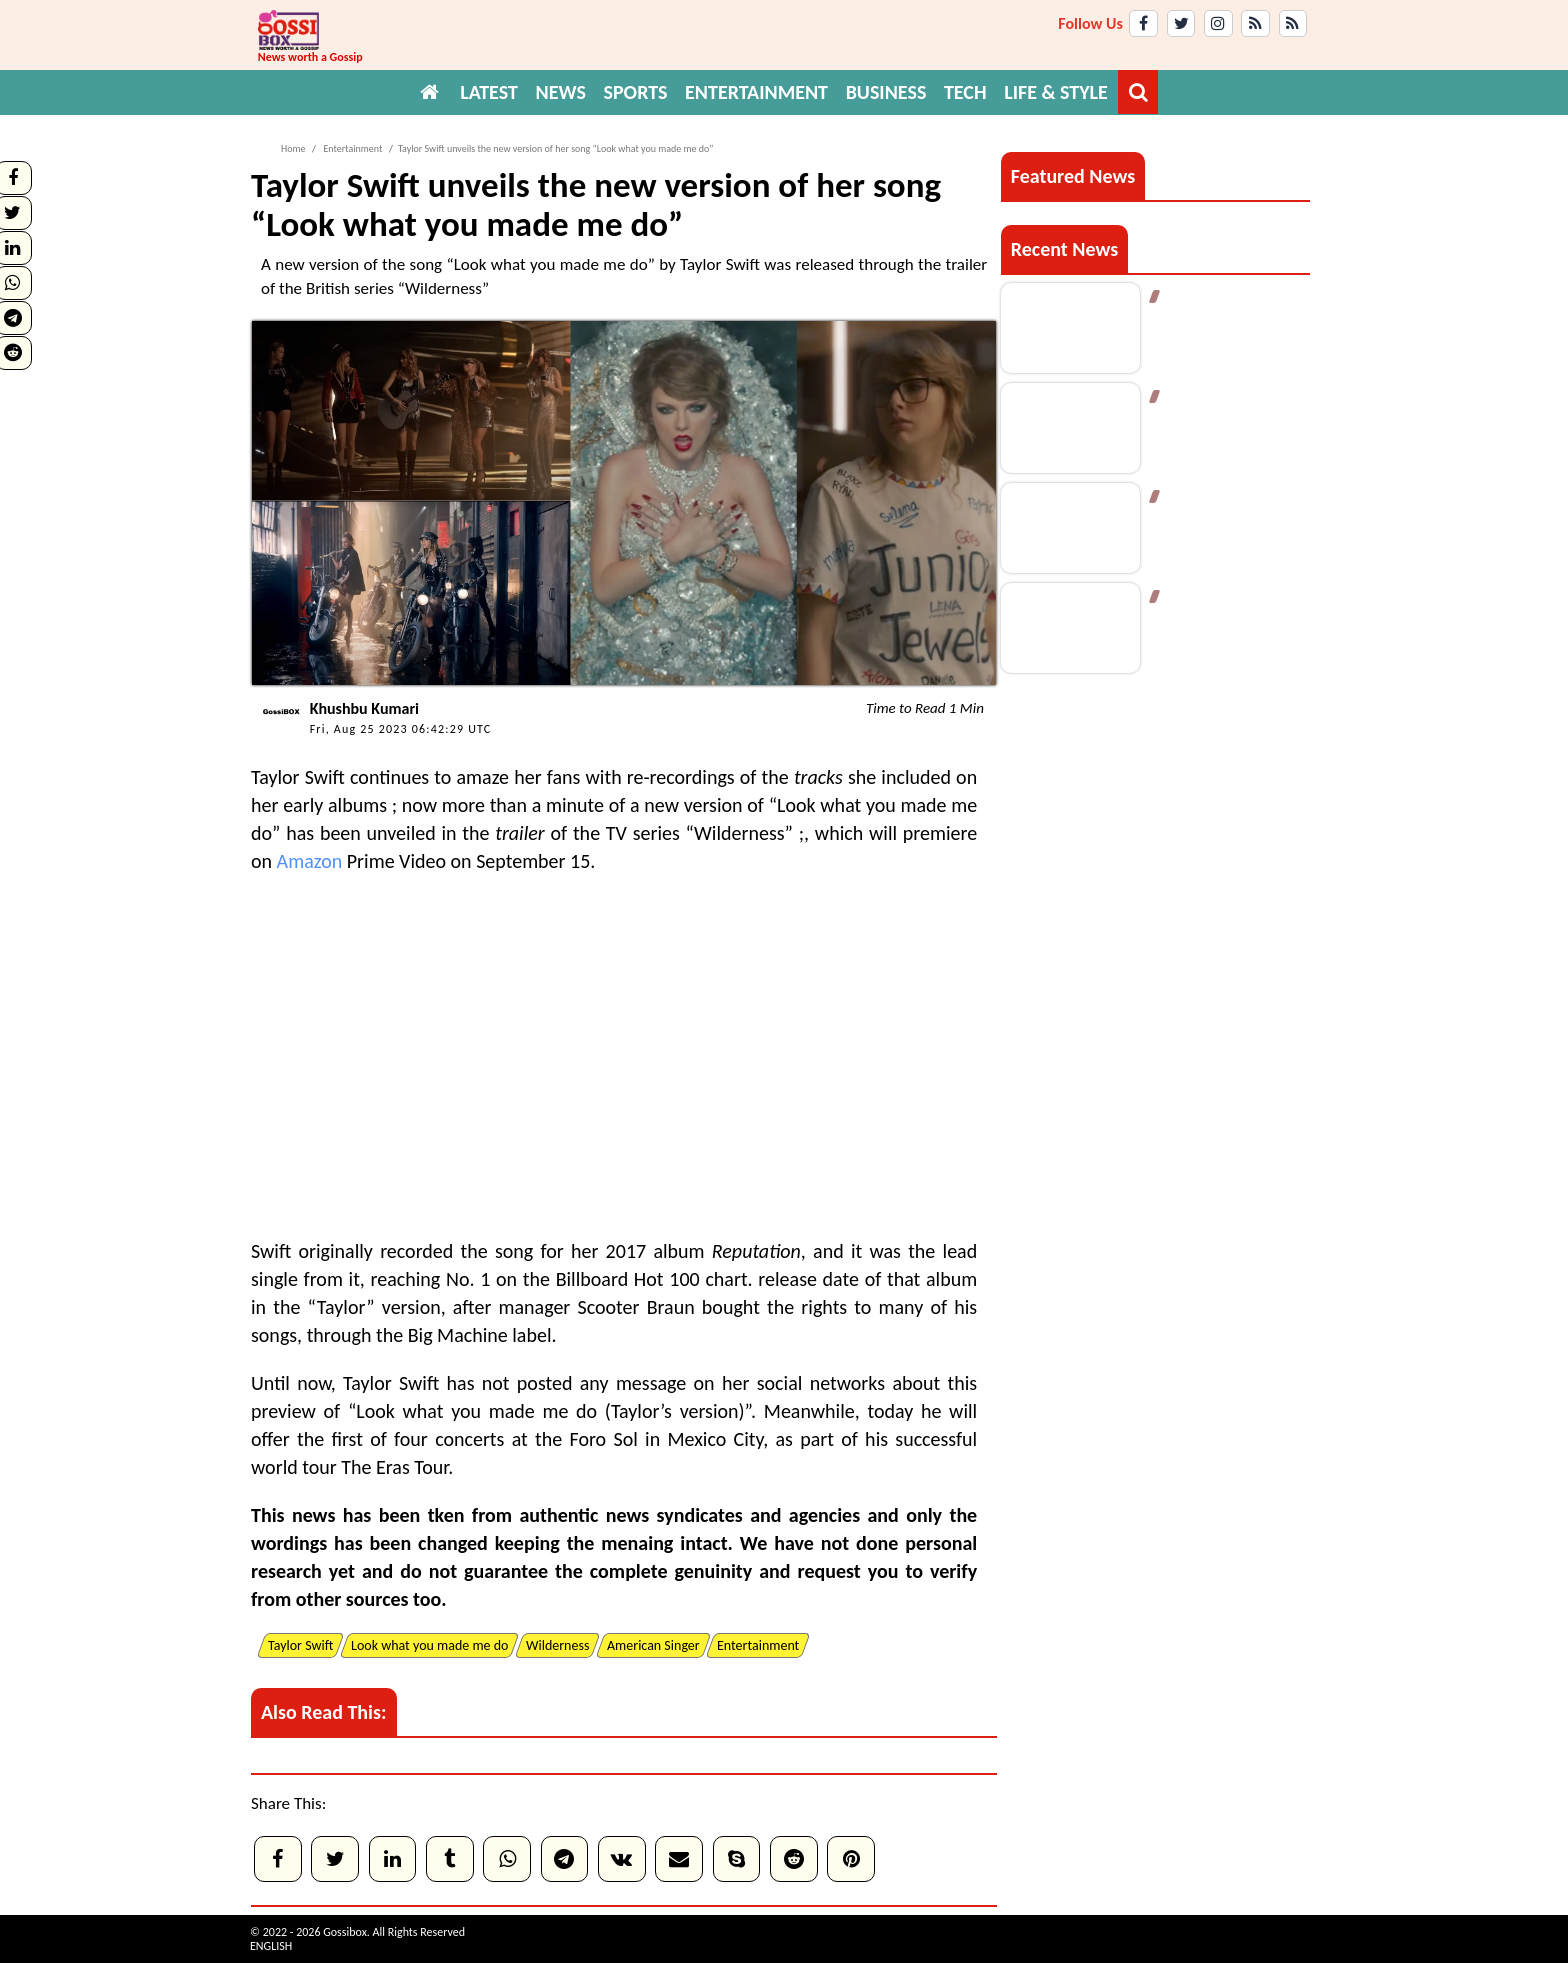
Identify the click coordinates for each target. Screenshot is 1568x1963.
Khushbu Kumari (364, 708)
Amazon (310, 861)
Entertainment (351, 148)
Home (293, 148)
